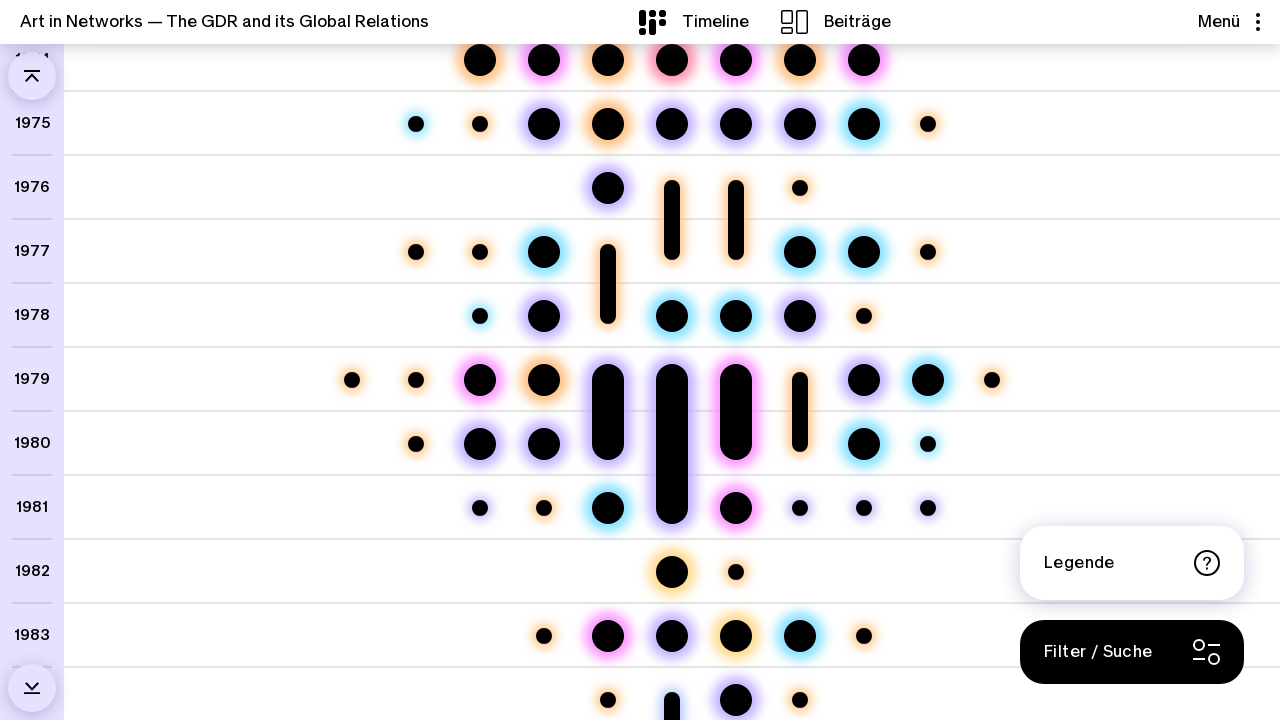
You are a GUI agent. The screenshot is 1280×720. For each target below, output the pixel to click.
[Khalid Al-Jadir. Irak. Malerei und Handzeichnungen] (544, 252)
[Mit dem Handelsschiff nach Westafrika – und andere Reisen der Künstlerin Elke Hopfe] (608, 188)
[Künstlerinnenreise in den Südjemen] (672, 636)
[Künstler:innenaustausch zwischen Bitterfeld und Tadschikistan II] (672, 124)
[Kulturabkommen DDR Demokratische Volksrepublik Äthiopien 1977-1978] (608, 252)
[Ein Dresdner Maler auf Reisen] (480, 444)
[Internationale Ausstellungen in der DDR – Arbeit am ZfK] (608, 124)
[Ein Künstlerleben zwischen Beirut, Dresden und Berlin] (544, 60)
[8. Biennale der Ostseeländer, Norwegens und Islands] (928, 380)
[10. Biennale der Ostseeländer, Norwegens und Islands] (800, 636)
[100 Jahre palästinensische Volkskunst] (480, 316)
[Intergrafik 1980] (864, 444)
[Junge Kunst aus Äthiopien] (672, 316)
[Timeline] (694, 22)
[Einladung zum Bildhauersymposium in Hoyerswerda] (864, 508)
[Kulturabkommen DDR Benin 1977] (416, 252)
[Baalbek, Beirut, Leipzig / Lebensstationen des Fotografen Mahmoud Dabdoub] (736, 508)
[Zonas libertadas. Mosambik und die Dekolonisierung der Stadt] (544, 380)
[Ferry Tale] (800, 124)
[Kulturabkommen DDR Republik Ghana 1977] (480, 252)
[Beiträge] (836, 22)
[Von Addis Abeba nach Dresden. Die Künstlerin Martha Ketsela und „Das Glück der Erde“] (736, 380)
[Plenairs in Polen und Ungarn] (864, 380)
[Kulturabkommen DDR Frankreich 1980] (416, 444)
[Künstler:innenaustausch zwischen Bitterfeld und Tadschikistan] (736, 124)
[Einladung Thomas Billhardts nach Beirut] (480, 508)
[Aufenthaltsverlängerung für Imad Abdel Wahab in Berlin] (928, 508)
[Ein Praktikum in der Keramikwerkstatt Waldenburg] (480, 380)
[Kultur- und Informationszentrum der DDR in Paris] (864, 636)
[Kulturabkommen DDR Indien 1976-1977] (736, 188)
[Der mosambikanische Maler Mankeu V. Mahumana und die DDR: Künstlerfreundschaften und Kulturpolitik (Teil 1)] (608, 636)
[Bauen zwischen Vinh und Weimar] (480, 60)
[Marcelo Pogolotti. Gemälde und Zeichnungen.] (928, 444)
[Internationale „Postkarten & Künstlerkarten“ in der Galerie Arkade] (736, 316)
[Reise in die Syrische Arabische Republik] (800, 508)
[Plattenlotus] (672, 60)
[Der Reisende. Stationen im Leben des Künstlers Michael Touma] (864, 60)
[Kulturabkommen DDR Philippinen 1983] (544, 636)
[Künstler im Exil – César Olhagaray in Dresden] (736, 60)
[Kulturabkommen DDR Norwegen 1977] (928, 252)
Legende (1132, 563)
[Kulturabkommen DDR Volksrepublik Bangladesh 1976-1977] (672, 188)
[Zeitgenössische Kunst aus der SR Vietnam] (800, 252)
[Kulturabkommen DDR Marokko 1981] (544, 508)
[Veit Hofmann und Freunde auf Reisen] (544, 444)
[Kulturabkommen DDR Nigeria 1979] (416, 380)
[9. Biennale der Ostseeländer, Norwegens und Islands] (608, 508)
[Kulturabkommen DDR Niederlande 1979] (992, 380)
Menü (1229, 22)
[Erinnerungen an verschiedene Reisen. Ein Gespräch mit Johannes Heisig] (544, 316)
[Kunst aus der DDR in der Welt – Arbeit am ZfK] (608, 60)
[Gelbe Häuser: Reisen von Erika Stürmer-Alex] (800, 316)
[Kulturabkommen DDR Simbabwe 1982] (736, 572)
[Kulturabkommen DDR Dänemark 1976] (800, 188)
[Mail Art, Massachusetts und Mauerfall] (672, 572)
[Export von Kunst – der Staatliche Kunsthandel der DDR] (800, 60)
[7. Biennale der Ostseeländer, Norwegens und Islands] (864, 252)
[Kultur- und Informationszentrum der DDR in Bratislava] (864, 316)
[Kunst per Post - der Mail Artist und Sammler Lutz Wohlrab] (736, 636)
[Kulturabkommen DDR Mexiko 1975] (928, 124)
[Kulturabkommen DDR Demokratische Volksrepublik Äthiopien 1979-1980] (800, 380)
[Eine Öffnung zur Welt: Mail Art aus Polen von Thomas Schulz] (544, 124)
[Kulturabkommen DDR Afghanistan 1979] (352, 380)
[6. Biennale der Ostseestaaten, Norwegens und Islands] (864, 124)
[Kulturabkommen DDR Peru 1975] (480, 124)
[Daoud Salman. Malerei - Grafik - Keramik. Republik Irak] (416, 124)
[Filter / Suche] (1132, 652)
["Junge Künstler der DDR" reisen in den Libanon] (672, 380)
